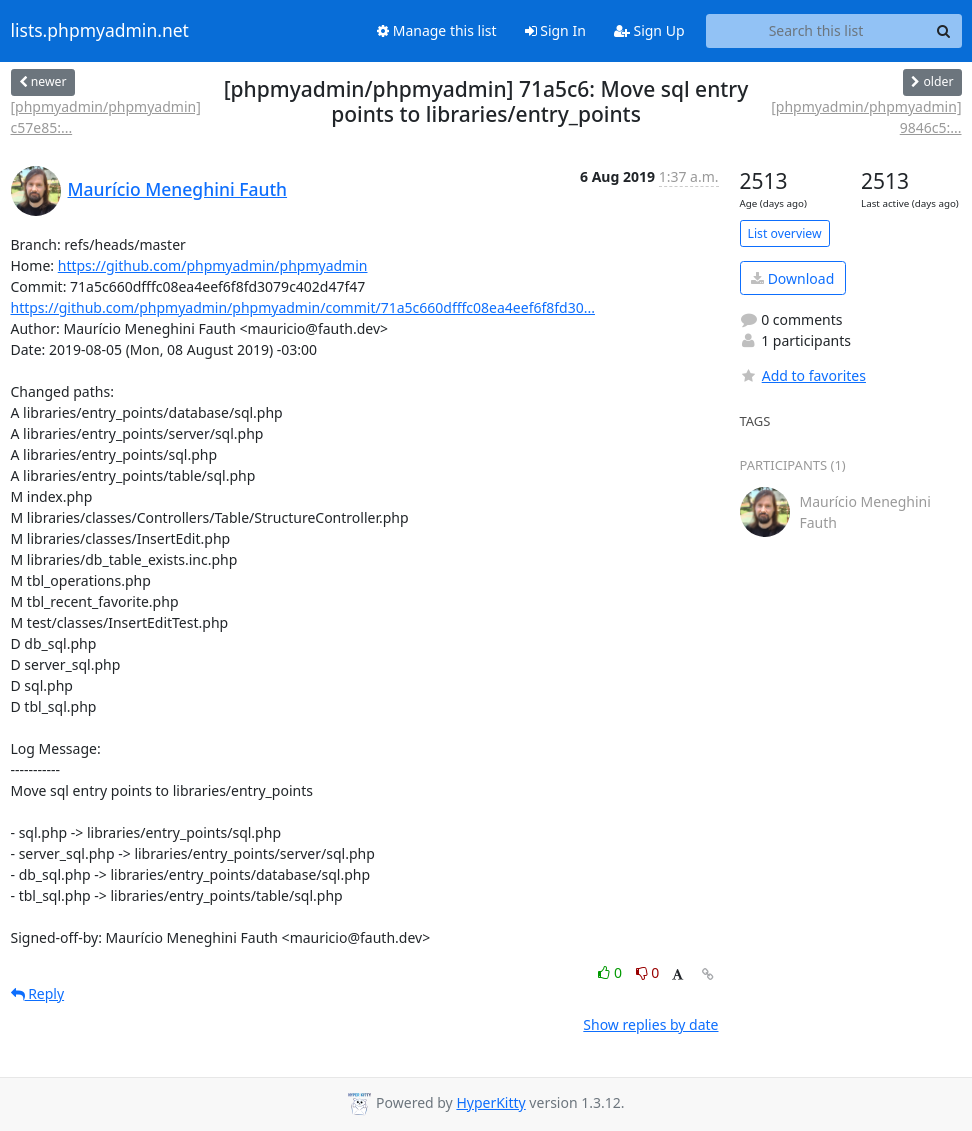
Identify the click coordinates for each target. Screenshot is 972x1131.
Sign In (555, 30)
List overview (785, 233)
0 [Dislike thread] (648, 972)
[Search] (944, 31)
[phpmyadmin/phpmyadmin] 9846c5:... (866, 117)
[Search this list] (816, 31)
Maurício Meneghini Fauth (178, 189)
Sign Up (649, 30)
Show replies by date (650, 1024)
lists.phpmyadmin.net (100, 31)
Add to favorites (803, 375)
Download (792, 278)
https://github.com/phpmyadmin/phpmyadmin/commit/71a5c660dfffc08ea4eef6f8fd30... (303, 307)
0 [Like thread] (611, 972)
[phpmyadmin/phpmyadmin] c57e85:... (106, 117)
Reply (38, 993)
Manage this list (437, 30)
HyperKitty (490, 1102)
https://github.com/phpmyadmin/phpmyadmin (213, 265)
